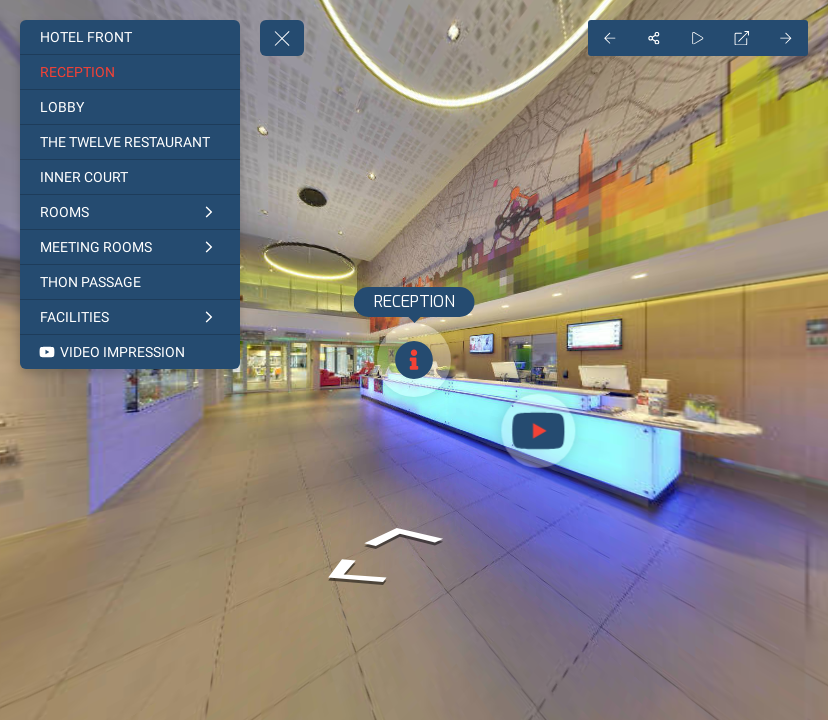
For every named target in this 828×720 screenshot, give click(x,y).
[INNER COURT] (130, 177)
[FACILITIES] (130, 317)
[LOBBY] (130, 107)
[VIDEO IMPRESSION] (130, 352)
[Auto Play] (698, 38)
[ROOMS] (130, 212)
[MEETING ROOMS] (130, 247)
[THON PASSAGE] (130, 282)
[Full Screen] (742, 38)
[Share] (654, 38)
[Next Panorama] (786, 38)
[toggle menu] (282, 38)
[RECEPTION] (130, 72)
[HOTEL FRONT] (130, 37)
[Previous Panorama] (610, 38)
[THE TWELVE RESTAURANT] (130, 142)
